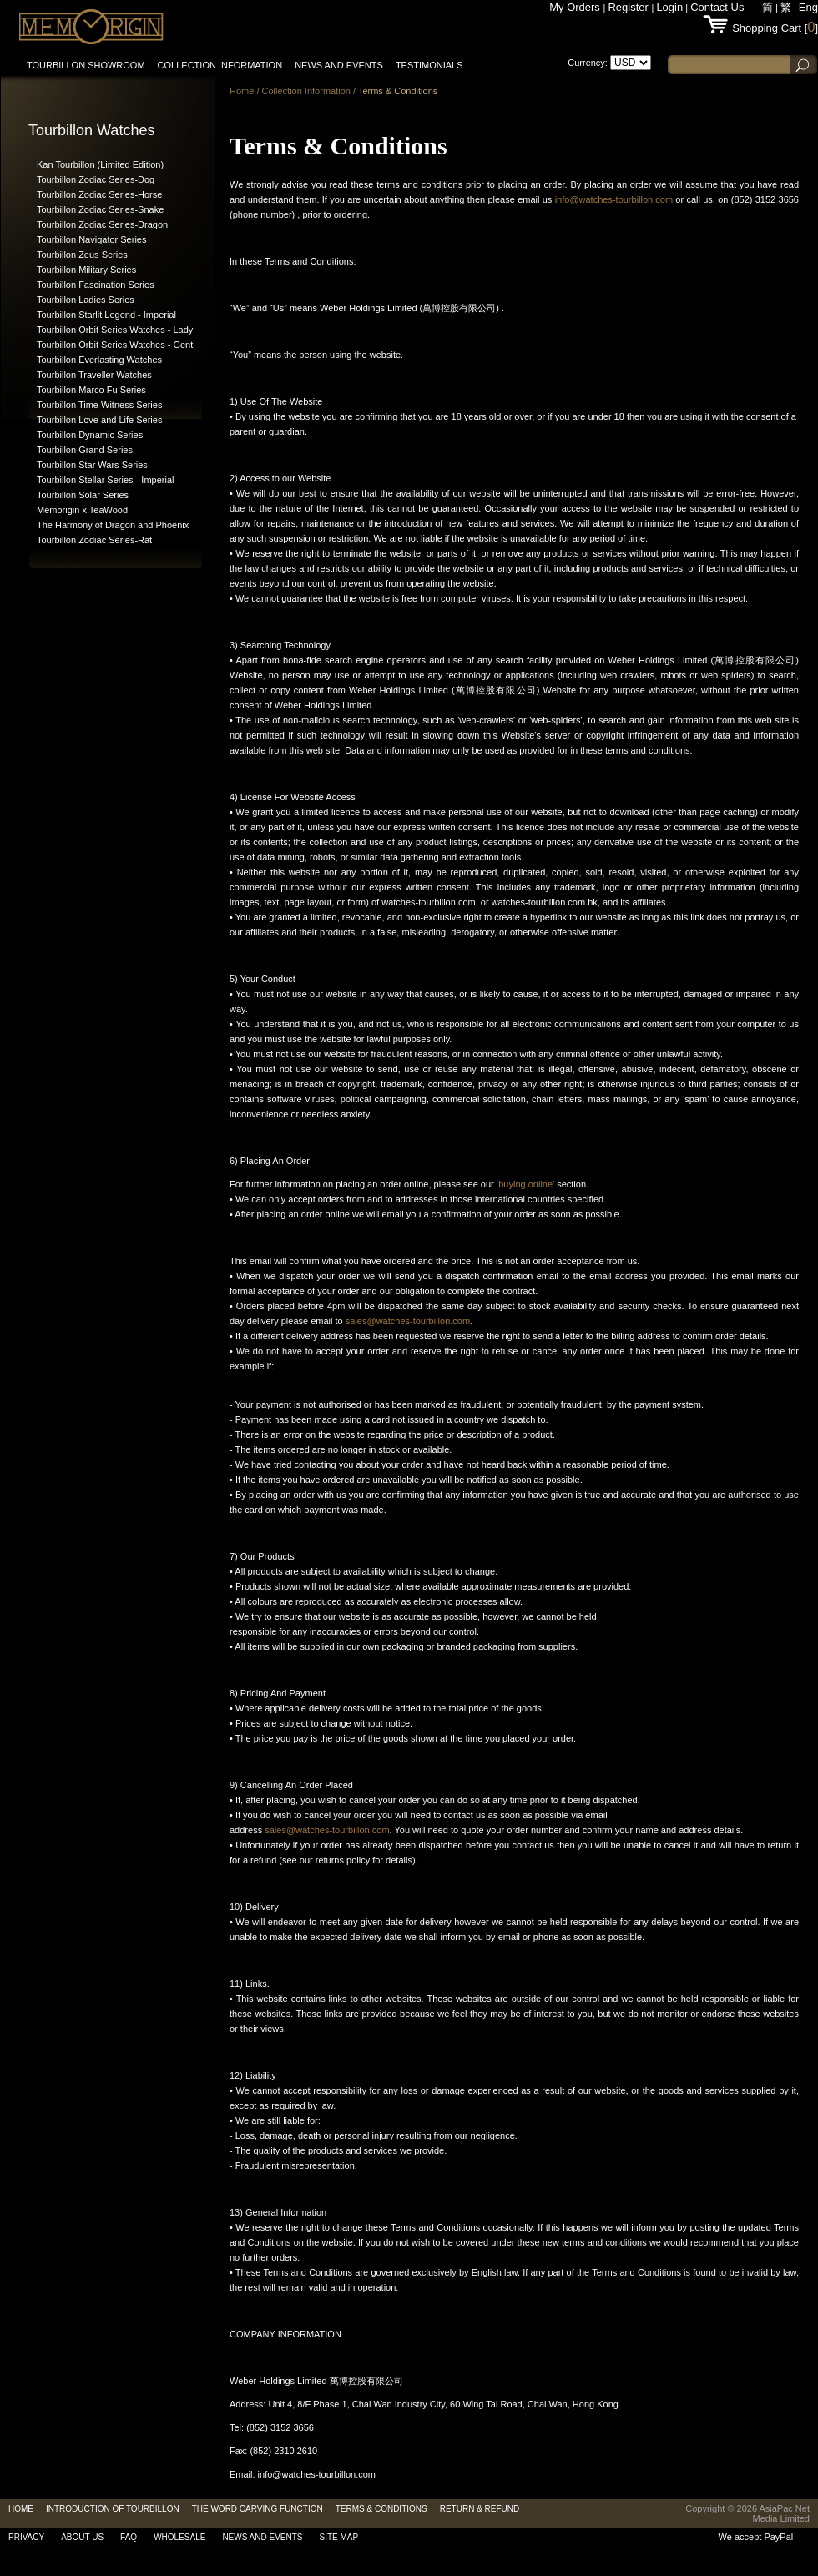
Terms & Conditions (397, 91)
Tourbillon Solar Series (83, 495)
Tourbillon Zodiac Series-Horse (99, 194)
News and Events (339, 65)
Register (629, 7)
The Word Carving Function (257, 2508)
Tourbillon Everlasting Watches (99, 360)
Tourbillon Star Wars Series (92, 465)
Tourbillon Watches (91, 130)
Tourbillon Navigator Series (91, 239)
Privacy (26, 2537)
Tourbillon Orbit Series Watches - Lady (115, 330)
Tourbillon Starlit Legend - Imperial (106, 315)
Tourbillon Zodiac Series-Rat (94, 540)
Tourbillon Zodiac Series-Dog (95, 179)
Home (242, 91)
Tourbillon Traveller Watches (94, 375)
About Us (82, 2537)
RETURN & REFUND (480, 2508)
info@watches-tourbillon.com (614, 199)
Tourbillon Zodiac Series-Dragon (102, 224)
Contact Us (717, 7)
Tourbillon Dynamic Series (90, 435)
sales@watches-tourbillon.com (408, 1321)
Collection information (220, 65)
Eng (808, 7)
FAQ (128, 2537)
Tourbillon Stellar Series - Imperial (105, 480)
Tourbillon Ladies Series (85, 300)
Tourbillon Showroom (86, 65)
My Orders (576, 7)
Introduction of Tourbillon (112, 2508)
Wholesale (179, 2537)
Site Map (339, 2537)
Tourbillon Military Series (86, 270)
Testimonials (429, 65)
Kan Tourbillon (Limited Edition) (100, 164)
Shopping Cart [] (775, 28)
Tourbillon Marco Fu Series (91, 390)
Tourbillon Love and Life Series (99, 420)
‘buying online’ (525, 1184)
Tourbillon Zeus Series (82, 255)
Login (669, 7)
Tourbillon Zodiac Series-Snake (100, 209)
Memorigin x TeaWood (82, 510)
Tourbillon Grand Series (85, 450)
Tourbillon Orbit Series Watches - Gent (115, 345)
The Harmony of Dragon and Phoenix (113, 525)
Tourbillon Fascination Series (95, 285)
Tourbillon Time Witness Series (99, 405)
